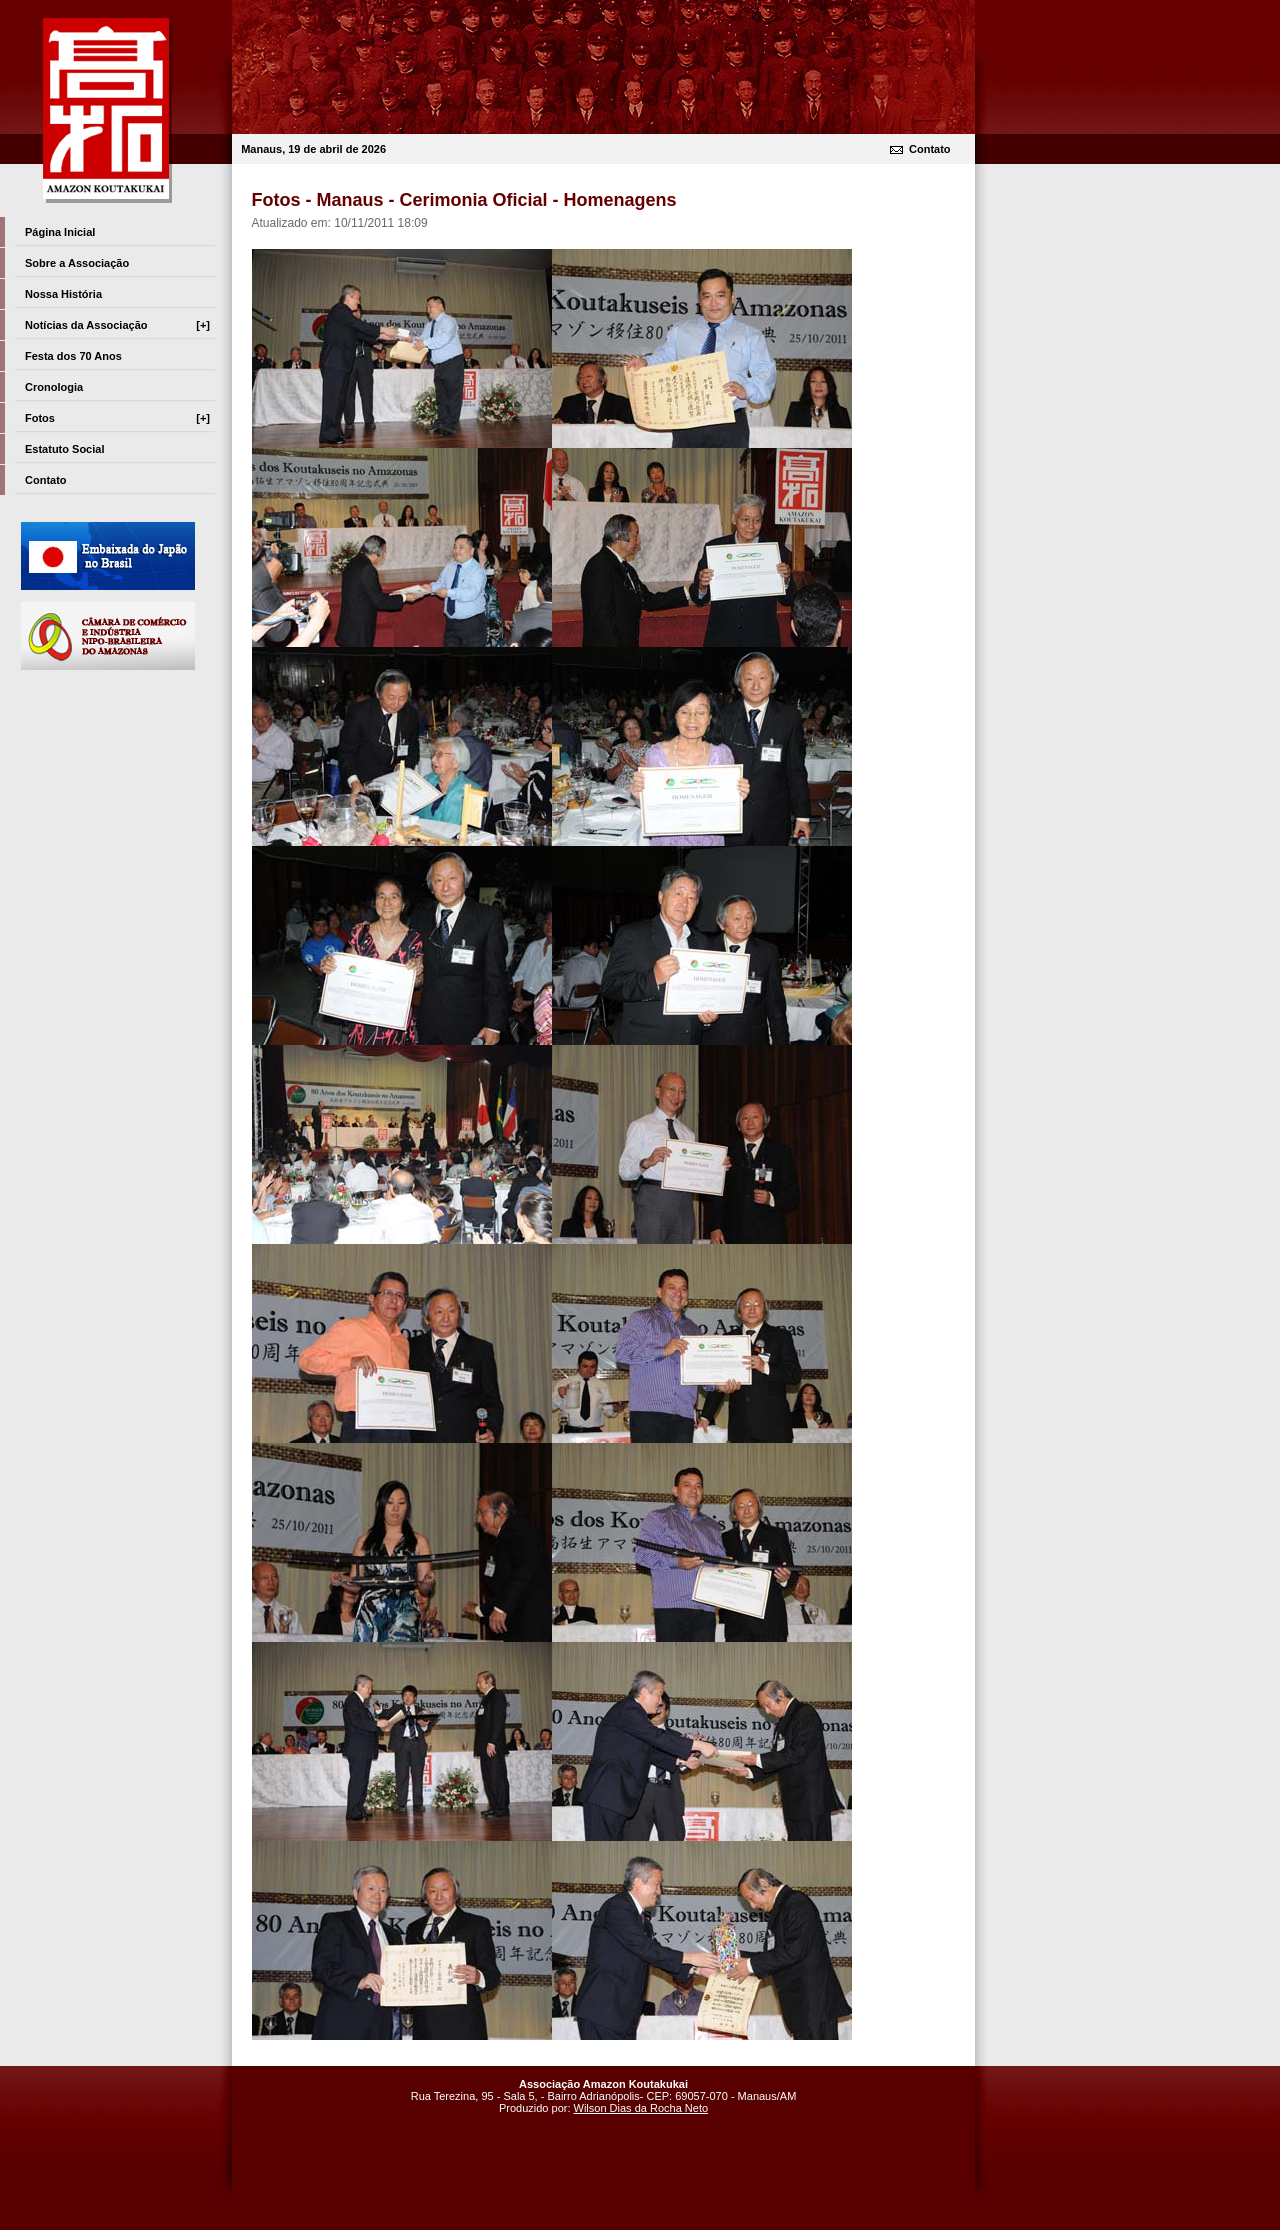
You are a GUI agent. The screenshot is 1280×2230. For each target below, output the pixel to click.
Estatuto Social (64, 449)
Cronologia (54, 387)
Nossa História (63, 294)
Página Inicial (60, 232)
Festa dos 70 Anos (73, 356)
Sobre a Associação (77, 263)
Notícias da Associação (117, 325)
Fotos (117, 418)
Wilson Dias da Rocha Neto (641, 2108)
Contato (930, 149)
